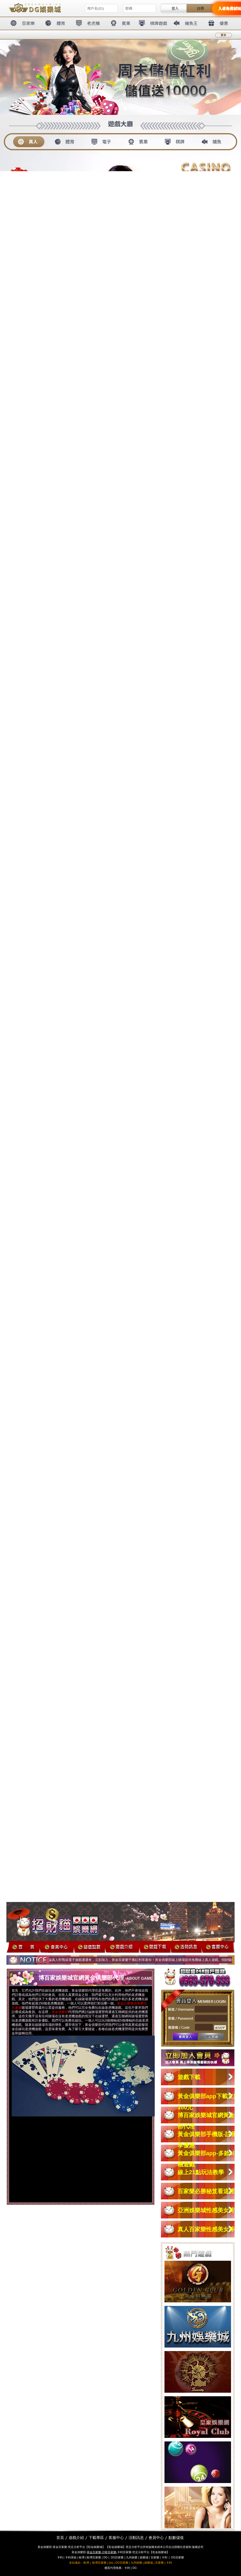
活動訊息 (185, 1947)
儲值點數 (89, 1947)
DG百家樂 (117, 2557)
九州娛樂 (131, 2557)
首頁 (23, 1947)
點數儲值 (176, 2538)
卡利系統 (71, 2557)
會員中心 (57, 1947)
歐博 (82, 2557)
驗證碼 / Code (181, 2027)
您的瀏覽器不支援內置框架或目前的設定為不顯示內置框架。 (120, 85)
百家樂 (155, 2557)
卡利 (60, 2557)
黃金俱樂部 (60, 2012)
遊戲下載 (155, 1947)
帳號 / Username (181, 2009)
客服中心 (218, 1947)
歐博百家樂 (94, 2557)
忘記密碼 (211, 2036)
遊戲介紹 (122, 1947)
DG (105, 2557)
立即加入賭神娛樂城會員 (198, 2057)
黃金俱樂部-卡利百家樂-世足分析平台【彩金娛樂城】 (120, 2552)
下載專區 (96, 2538)
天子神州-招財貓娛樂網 (52, 1922)
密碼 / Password (181, 2018)
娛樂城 (144, 2557)
